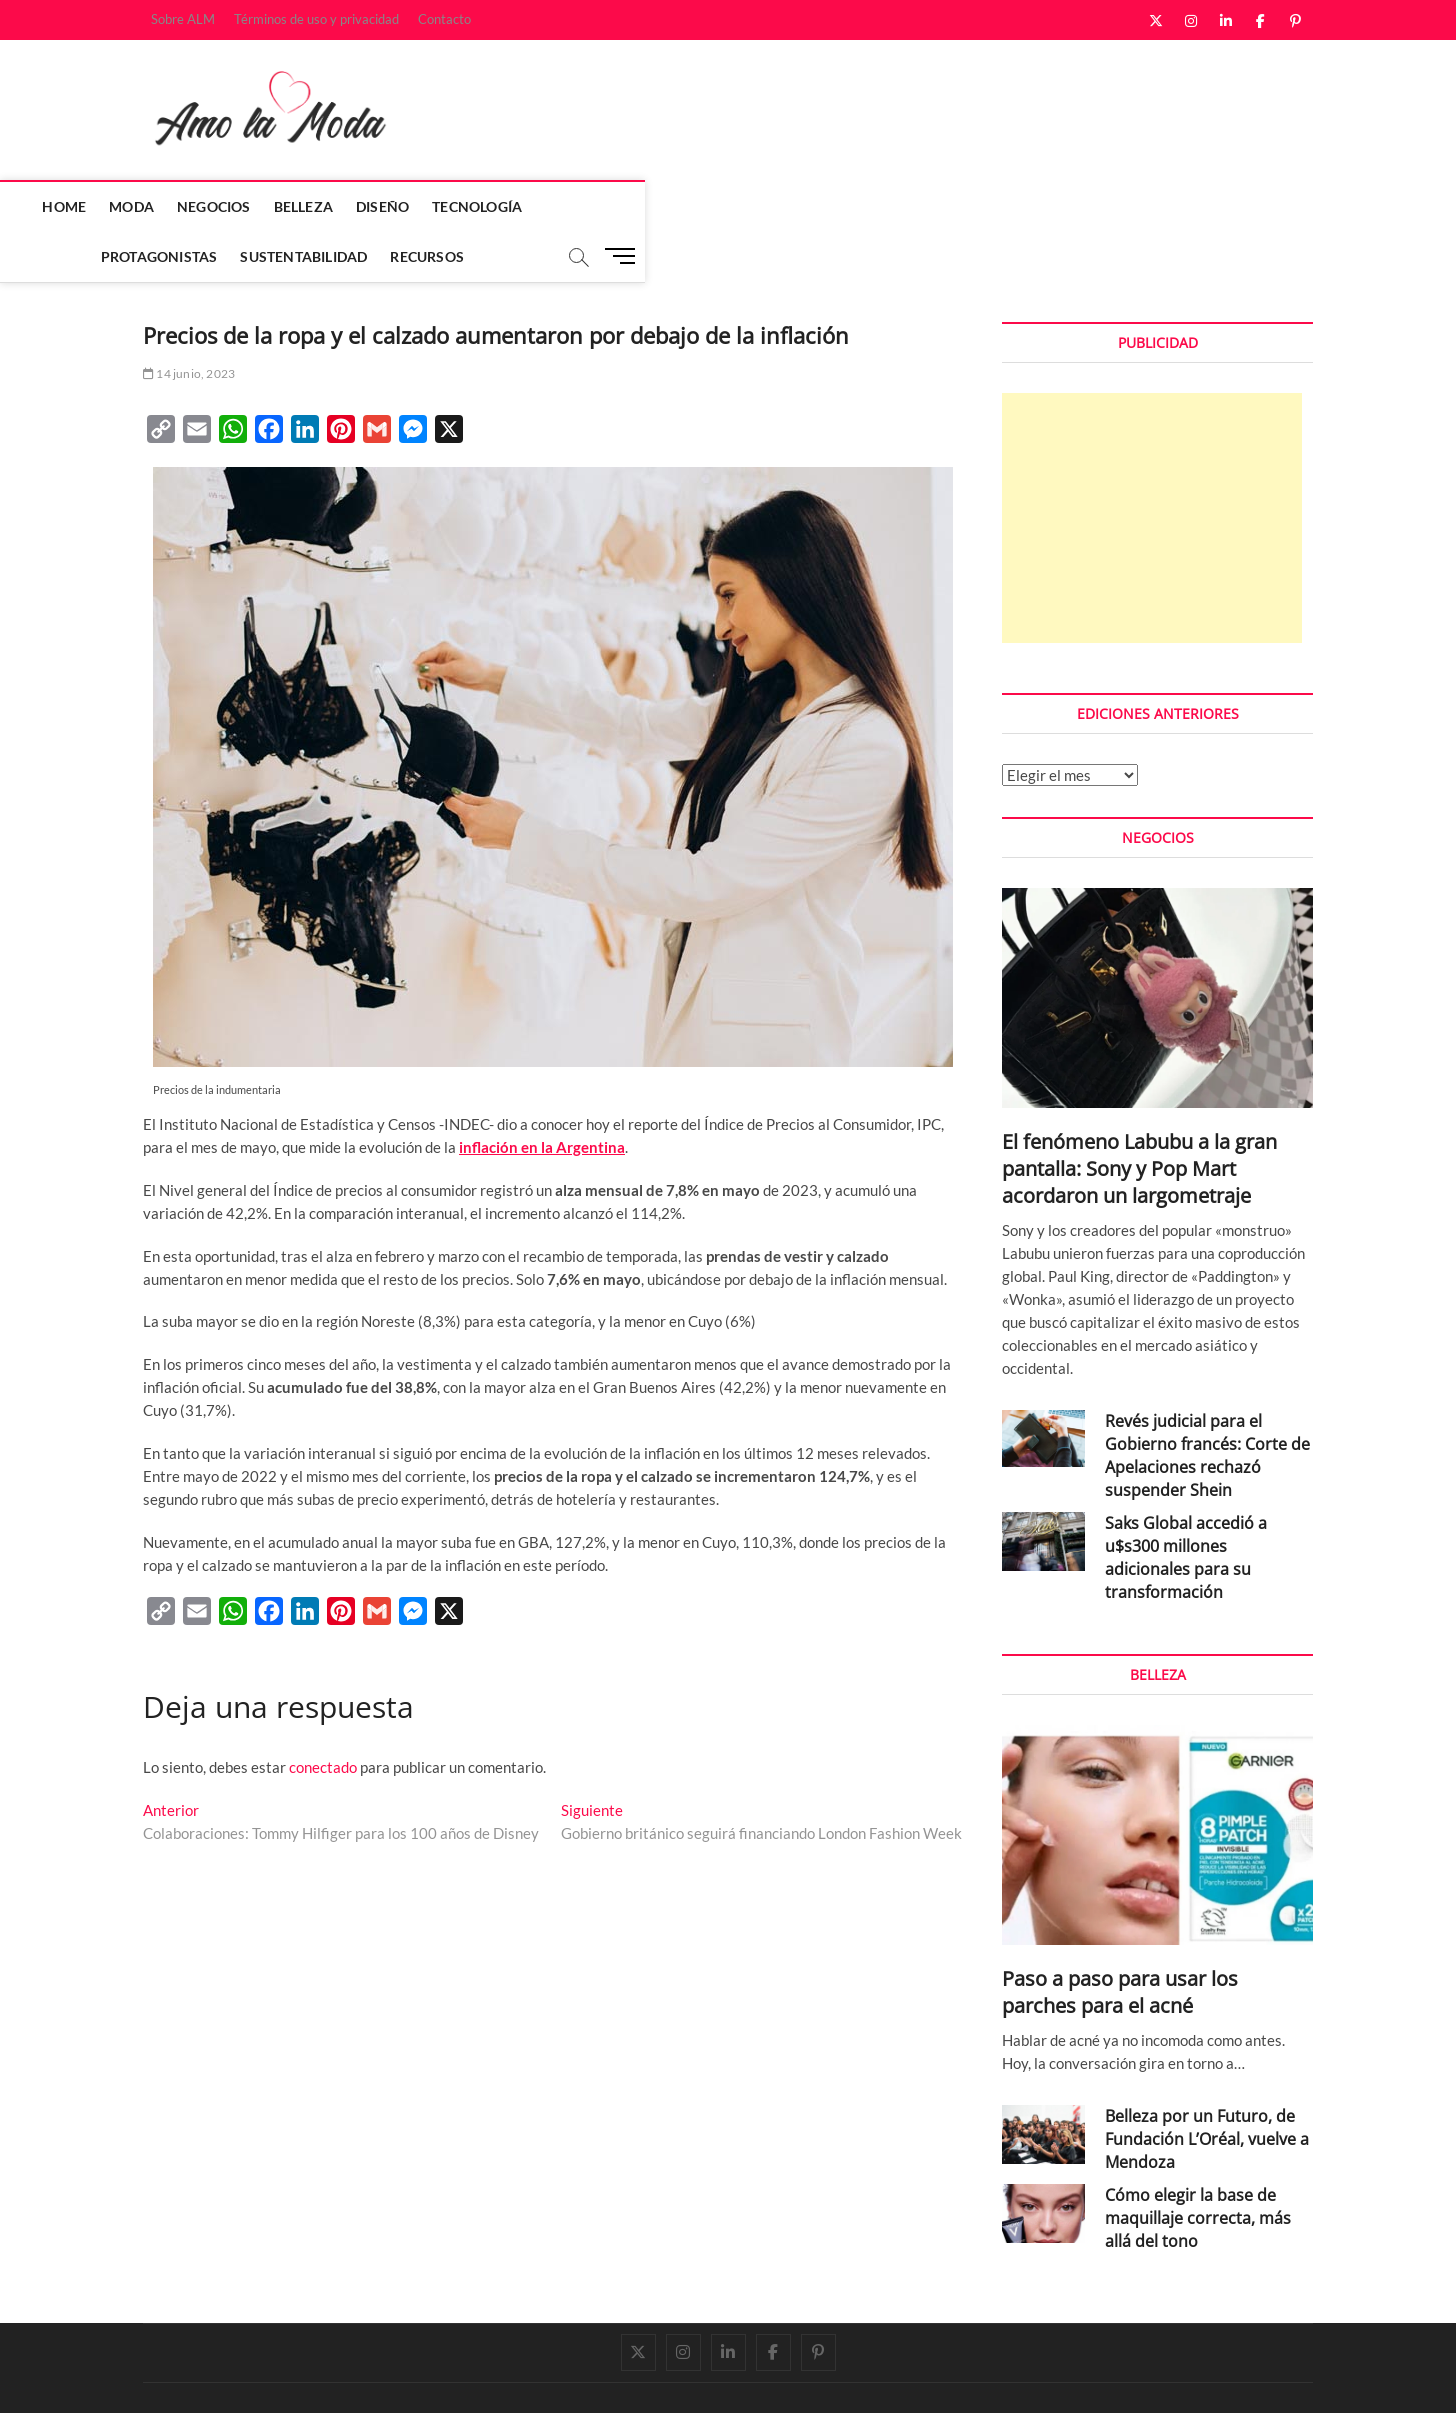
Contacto (444, 19)
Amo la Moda (184, 2375)
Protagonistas (714, 206)
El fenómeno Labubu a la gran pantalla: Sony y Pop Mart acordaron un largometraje (1139, 1119)
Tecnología (588, 206)
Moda (242, 206)
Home (175, 206)
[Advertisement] (1152, 469)
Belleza (413, 206)
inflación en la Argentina (542, 1098)
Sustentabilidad (858, 206)
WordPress (423, 2376)
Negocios (325, 206)
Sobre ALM (183, 19)
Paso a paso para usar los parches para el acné (1120, 1943)
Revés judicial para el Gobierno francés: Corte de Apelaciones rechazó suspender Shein (1207, 1406)
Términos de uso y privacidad (316, 19)
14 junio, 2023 (189, 324)
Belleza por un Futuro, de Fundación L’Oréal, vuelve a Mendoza (1207, 2090)
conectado (323, 1718)
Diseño (493, 206)
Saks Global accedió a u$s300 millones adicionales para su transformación (1186, 1508)
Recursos (982, 206)
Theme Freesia (348, 2376)
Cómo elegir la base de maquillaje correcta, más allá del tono (1198, 2169)
